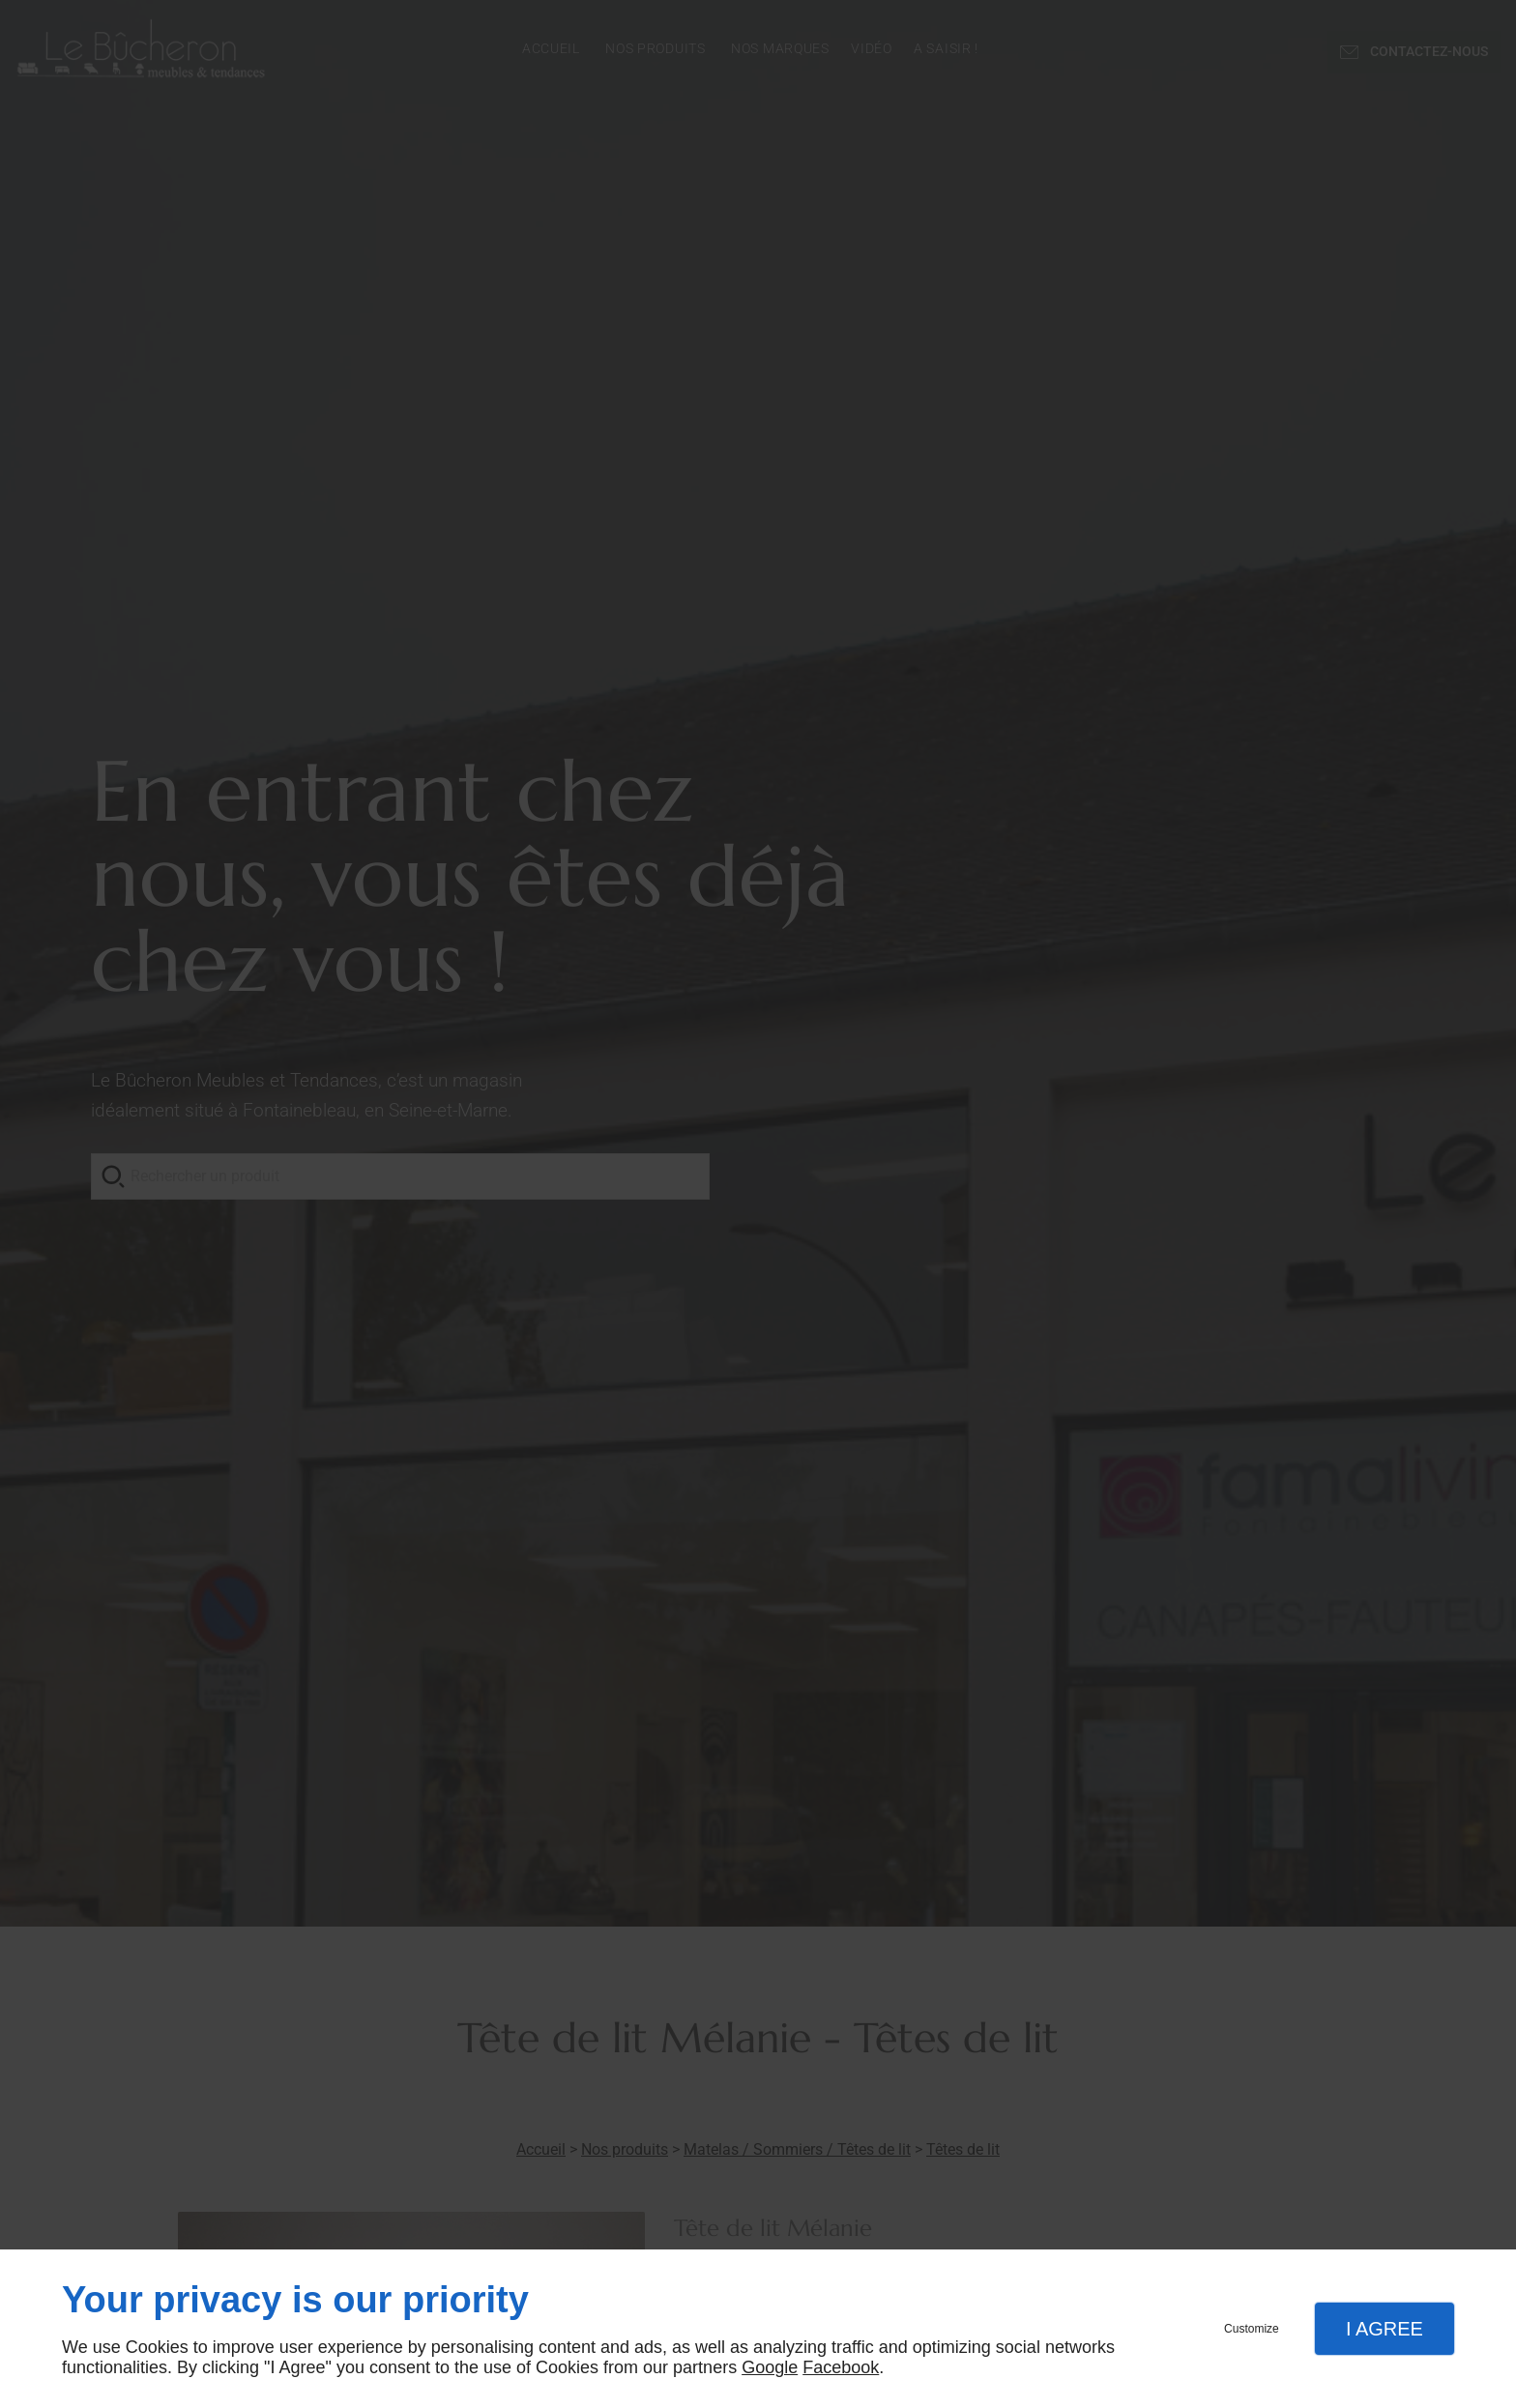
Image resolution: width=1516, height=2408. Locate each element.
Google (770, 2367)
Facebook (840, 2367)
